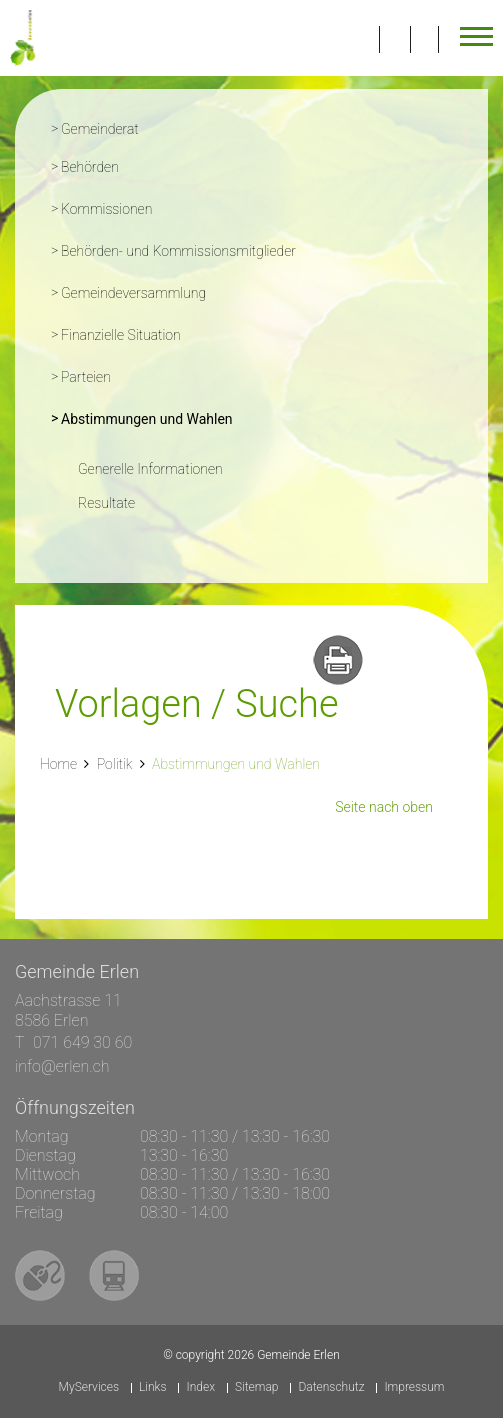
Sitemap (257, 1387)
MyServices (89, 1387)
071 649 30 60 (82, 1042)
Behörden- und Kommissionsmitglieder (178, 251)
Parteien (86, 377)
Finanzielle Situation (121, 335)
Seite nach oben (384, 807)
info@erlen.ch (62, 1066)
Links (153, 1387)
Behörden (90, 167)
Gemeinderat (100, 129)
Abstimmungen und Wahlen (187, 417)
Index (200, 1387)
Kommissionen (106, 209)
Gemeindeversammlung (133, 293)
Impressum (414, 1387)
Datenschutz (331, 1387)
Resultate (106, 503)
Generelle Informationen (150, 469)
